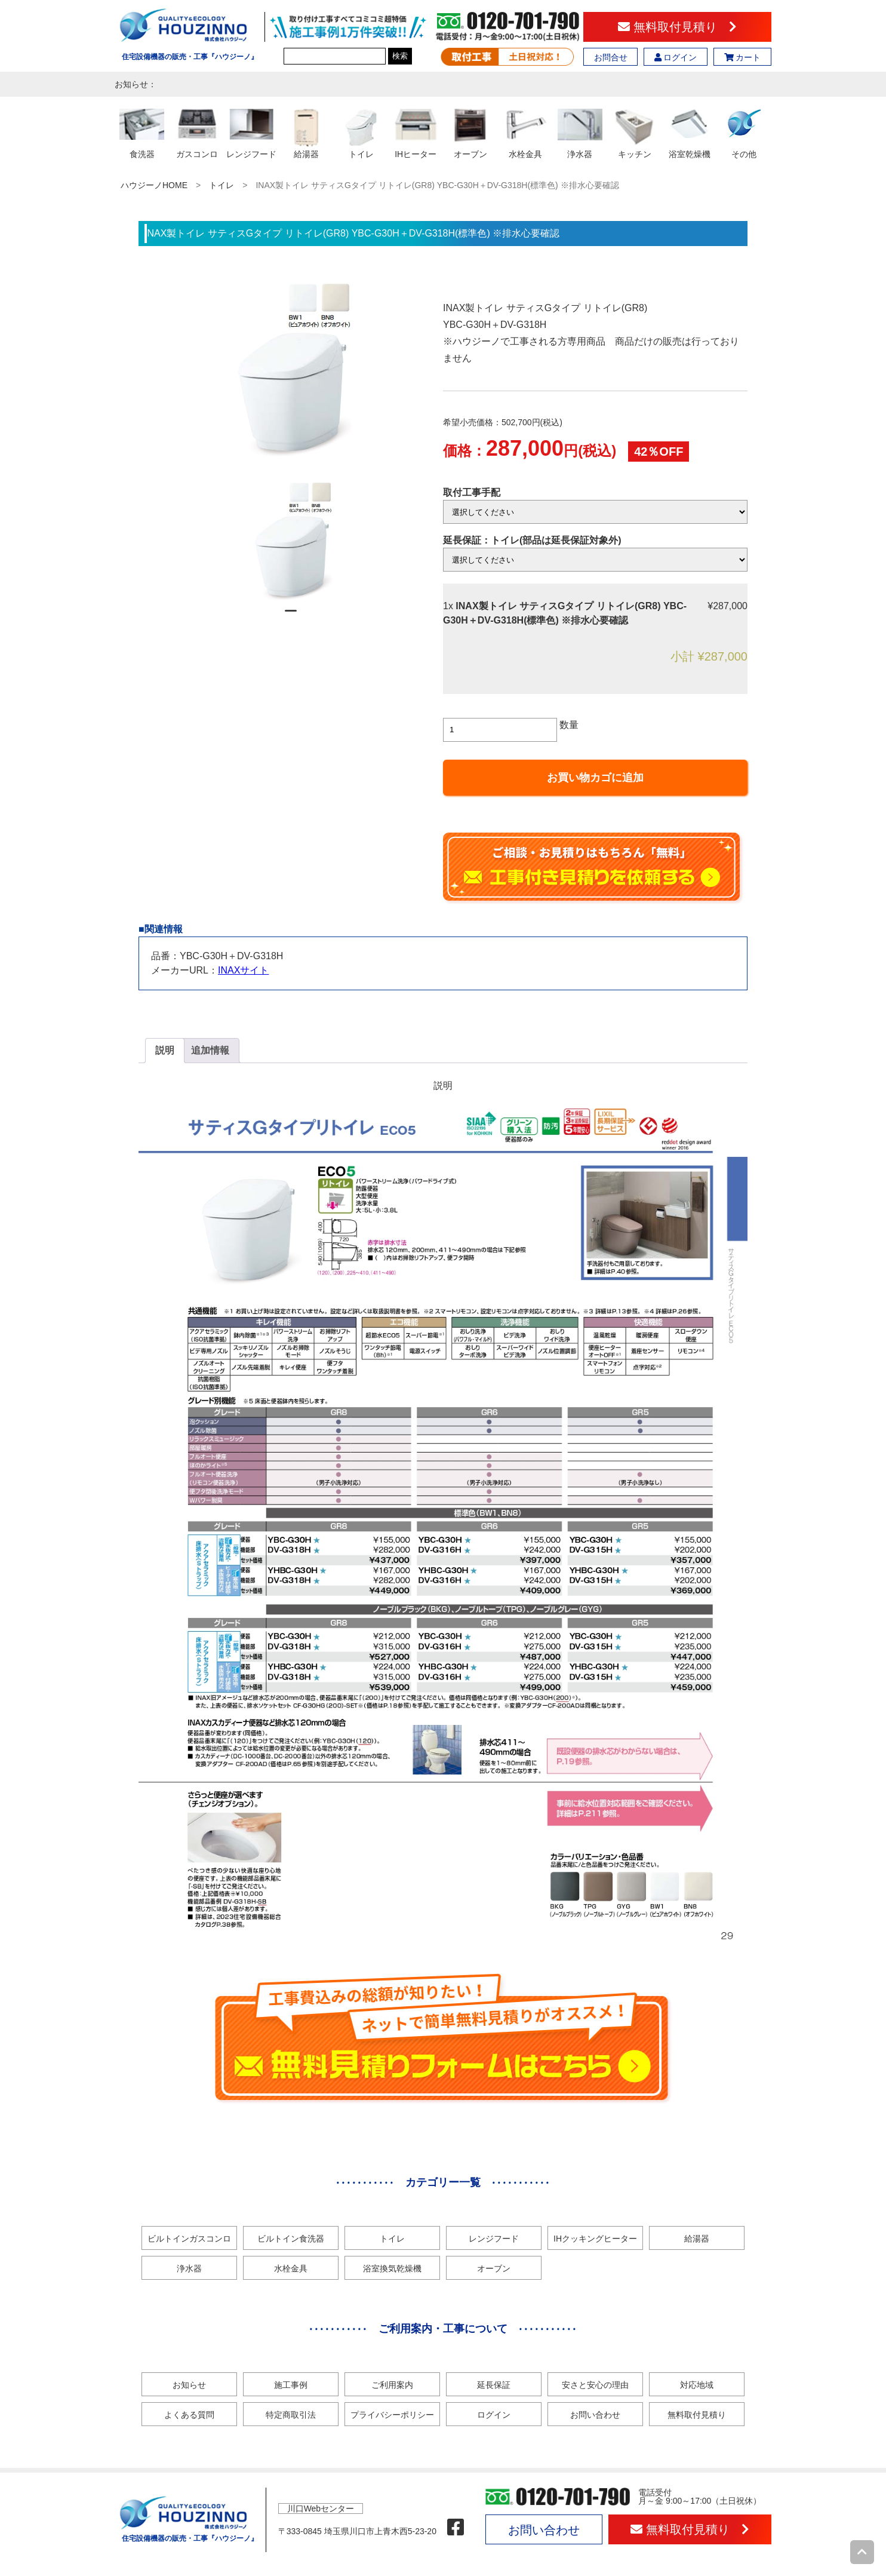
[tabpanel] (291, 541)
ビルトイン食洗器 (290, 2238)
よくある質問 (189, 2415)
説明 (164, 1050)
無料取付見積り (677, 26)
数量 (569, 725)
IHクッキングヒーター (595, 2238)
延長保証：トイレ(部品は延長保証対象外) (532, 540)
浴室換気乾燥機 (392, 2268)
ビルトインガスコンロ (189, 2238)
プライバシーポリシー (392, 2415)
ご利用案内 (392, 2385)
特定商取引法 (291, 2415)
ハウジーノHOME (154, 185)
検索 (400, 55)
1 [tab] (291, 616)
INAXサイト (243, 970)
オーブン (493, 2268)
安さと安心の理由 (595, 2385)
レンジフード (494, 2238)
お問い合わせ (595, 2415)
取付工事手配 (471, 492)
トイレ (221, 185)
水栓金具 (290, 2268)
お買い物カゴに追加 (595, 778)
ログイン (675, 57)
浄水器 (189, 2268)
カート (742, 57)
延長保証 (493, 2385)
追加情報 (210, 1050)
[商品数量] (500, 730)
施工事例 (290, 2385)
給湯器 (696, 2238)
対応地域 (696, 2385)
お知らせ (189, 2385)
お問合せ (610, 57)
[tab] (164, 1050)
